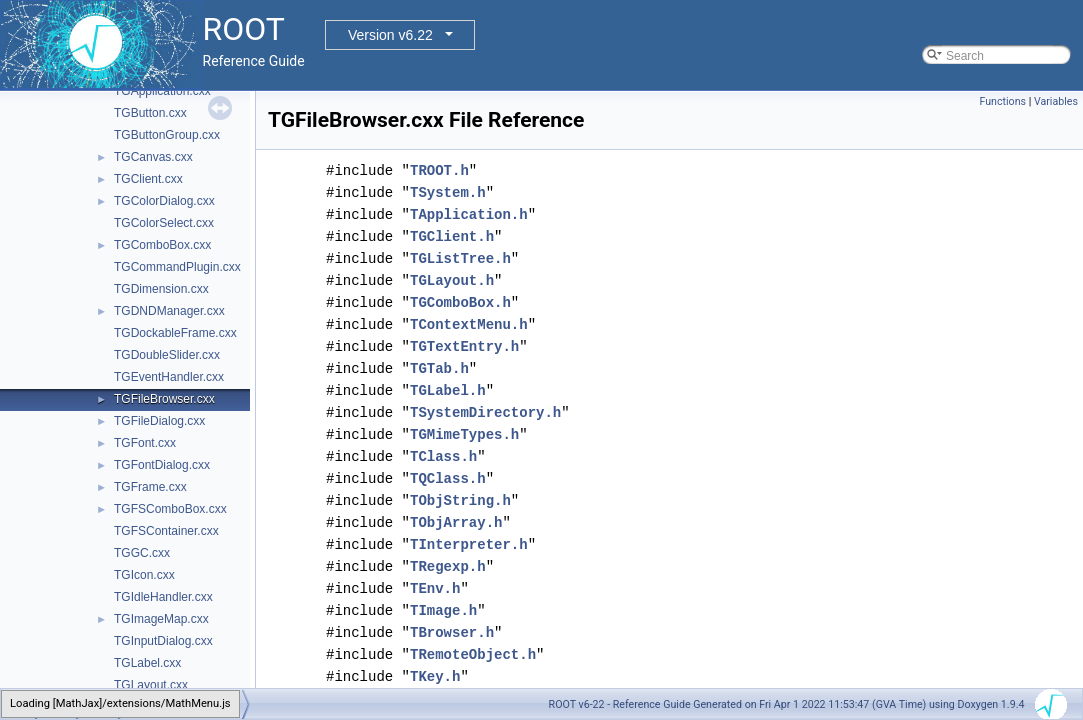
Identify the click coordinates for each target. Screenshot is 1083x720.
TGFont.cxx (145, 443)
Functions (1002, 101)
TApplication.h (469, 214)
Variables (1056, 101)
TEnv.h (435, 588)
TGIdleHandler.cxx (163, 597)
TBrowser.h (452, 632)
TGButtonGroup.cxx (167, 135)
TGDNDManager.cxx (169, 311)
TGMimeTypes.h (464, 434)
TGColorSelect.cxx (164, 223)
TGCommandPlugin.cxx (177, 267)
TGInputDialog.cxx (163, 641)
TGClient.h (452, 236)
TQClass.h (448, 478)
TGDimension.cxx (161, 289)
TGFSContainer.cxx (166, 531)
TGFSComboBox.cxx (170, 509)
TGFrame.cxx (150, 487)
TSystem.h (448, 192)
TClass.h (443, 456)
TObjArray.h (456, 522)
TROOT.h (439, 170)
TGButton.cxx (150, 113)
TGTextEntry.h (464, 346)
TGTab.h (439, 368)
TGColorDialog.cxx (164, 201)
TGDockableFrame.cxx (175, 333)
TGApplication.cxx (162, 91)
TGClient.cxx (148, 179)
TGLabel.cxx (147, 663)
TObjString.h (460, 500)
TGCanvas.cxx (153, 157)
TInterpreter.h (469, 544)
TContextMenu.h (469, 324)
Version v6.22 (390, 35)
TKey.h (435, 676)
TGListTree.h (460, 258)
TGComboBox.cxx (162, 245)
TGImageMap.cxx (161, 619)
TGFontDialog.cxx (162, 465)
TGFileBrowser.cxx (164, 399)
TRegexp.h (448, 566)
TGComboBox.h (460, 302)
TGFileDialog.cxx (159, 421)
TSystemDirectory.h (485, 412)
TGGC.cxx (142, 553)
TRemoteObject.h (473, 654)
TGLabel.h (448, 390)
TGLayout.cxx (151, 685)
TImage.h (443, 610)
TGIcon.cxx (144, 575)
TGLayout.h (452, 280)
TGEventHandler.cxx (169, 377)
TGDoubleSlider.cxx (167, 355)
